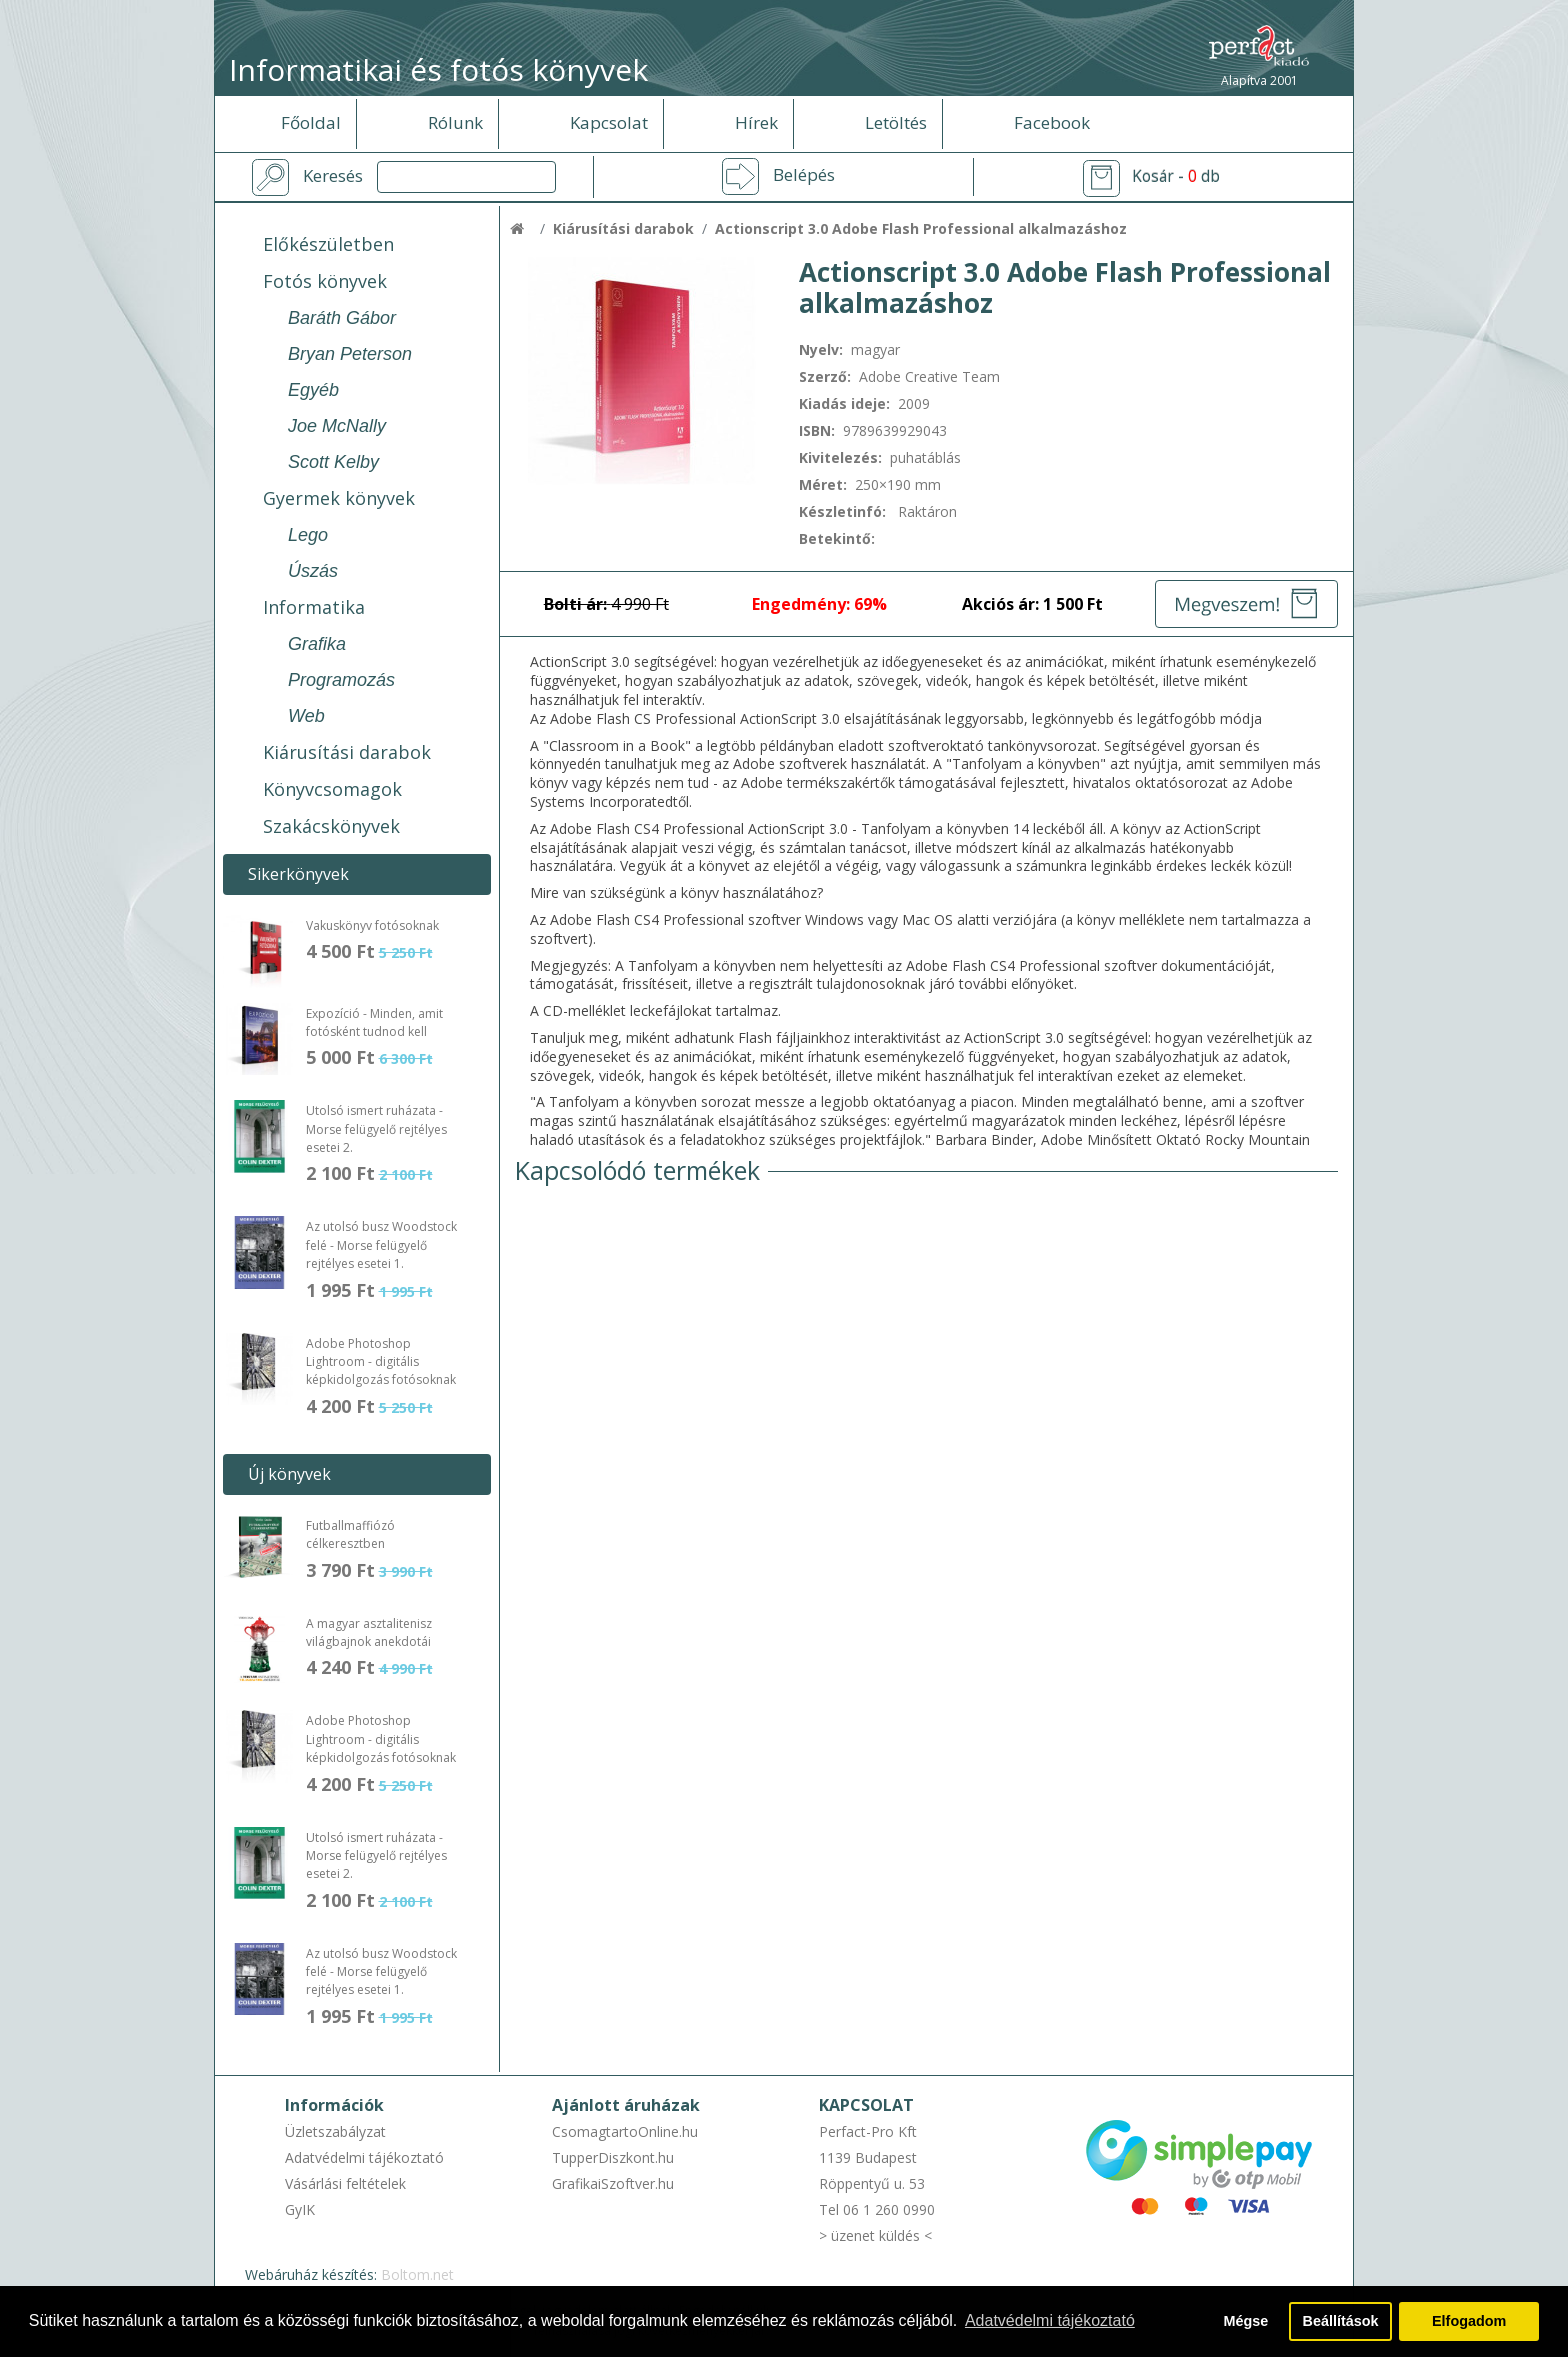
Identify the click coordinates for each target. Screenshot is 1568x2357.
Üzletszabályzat (335, 2131)
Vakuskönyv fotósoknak (372, 925)
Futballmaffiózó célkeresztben (350, 1534)
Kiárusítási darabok (347, 752)
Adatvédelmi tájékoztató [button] (1050, 2320)
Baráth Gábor (342, 318)
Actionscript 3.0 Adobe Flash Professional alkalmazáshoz (921, 228)
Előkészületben (328, 244)
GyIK (300, 2209)
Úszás (313, 571)
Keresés (333, 176)
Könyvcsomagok (332, 789)
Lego (308, 535)
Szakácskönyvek (331, 826)
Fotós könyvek (325, 281)
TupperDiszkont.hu (613, 2157)
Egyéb (313, 390)
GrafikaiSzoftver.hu (613, 2183)
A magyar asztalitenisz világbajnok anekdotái (369, 1632)
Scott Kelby (333, 462)
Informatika (314, 607)
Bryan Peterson (350, 354)
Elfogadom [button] (1469, 2321)
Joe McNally (337, 426)
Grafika (317, 644)
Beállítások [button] (1341, 2321)
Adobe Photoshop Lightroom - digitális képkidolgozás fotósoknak (381, 1362)
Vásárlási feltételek (345, 2183)
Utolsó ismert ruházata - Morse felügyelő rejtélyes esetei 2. (376, 1129)
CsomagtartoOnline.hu (625, 2131)
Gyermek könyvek (339, 498)
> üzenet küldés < (875, 2235)
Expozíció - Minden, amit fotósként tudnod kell (374, 1022)
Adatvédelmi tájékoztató (364, 2157)
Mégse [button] (1245, 2321)
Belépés (804, 175)
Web (306, 716)
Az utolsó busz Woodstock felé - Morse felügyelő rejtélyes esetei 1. (381, 1245)
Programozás (341, 680)
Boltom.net (417, 2274)
